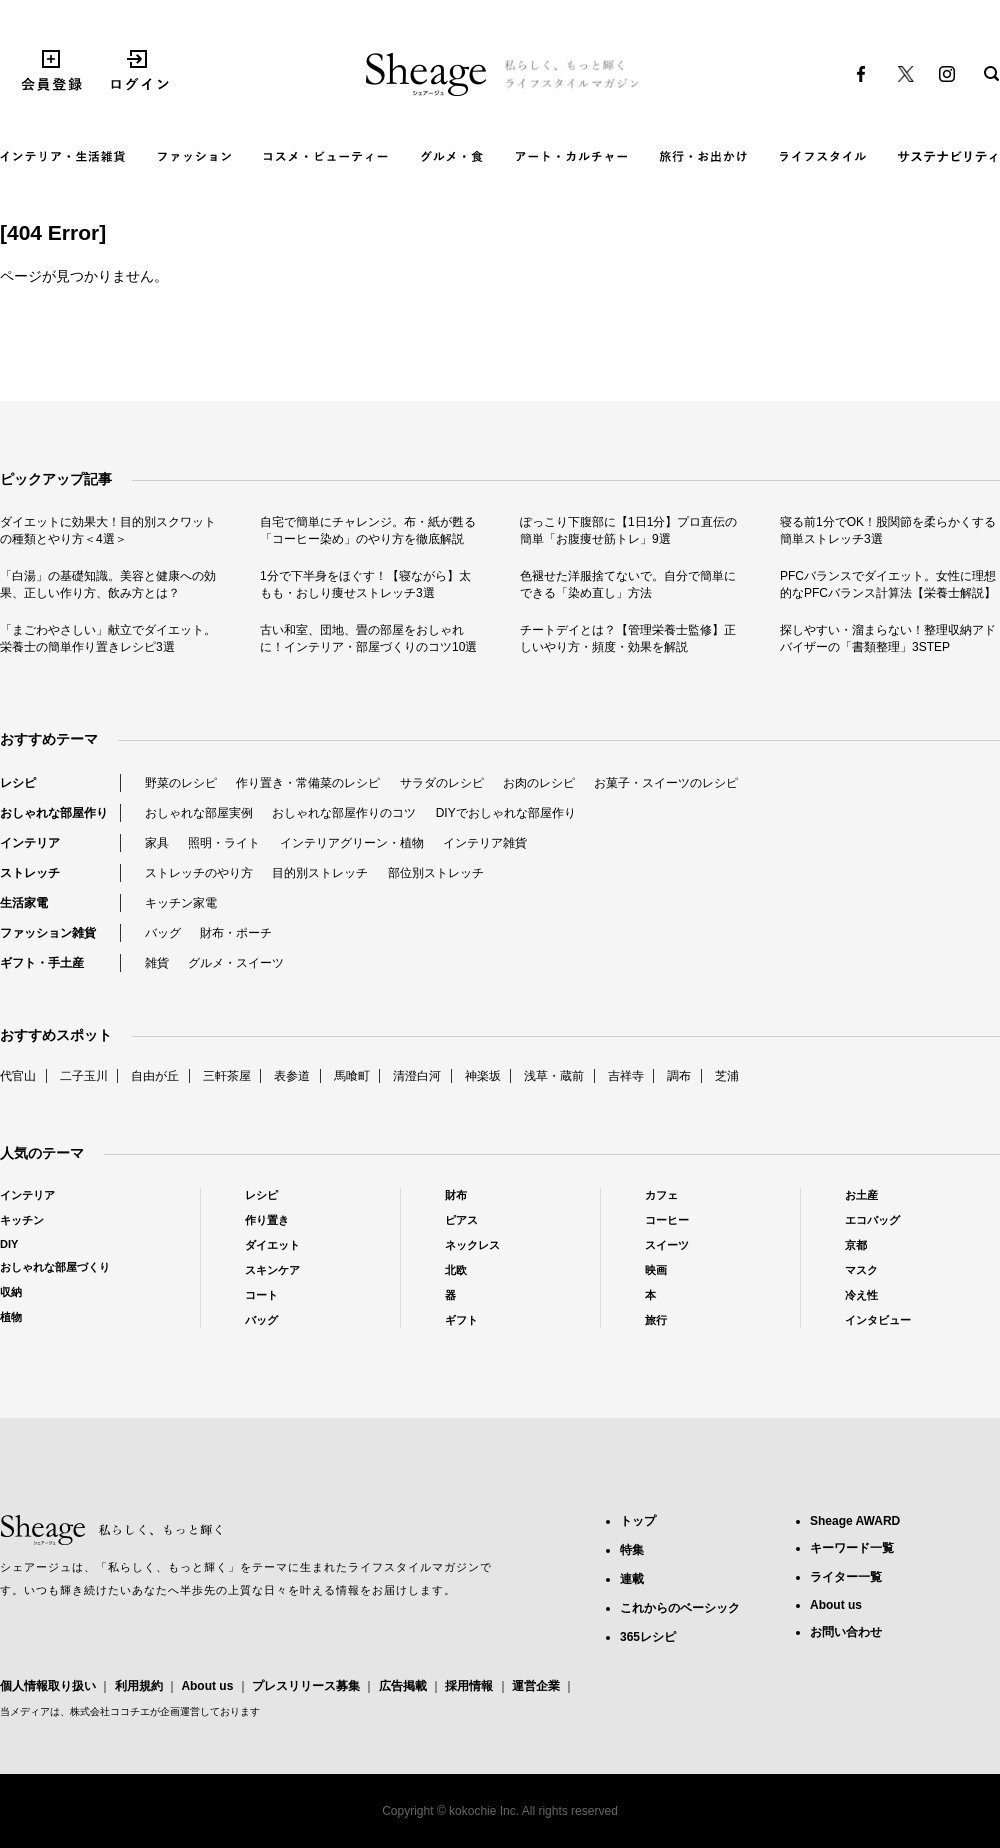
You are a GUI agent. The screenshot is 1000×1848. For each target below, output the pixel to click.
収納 (11, 1292)
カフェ (661, 1195)
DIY (9, 1244)
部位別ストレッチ (436, 873)
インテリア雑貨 (485, 843)
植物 (11, 1317)
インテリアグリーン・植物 (352, 843)
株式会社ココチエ (110, 1711)
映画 (656, 1270)
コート (261, 1295)
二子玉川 (84, 1076)
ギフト (461, 1320)
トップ (638, 1521)
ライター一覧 (846, 1577)
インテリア (30, 843)
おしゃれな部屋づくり (55, 1267)
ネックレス (472, 1245)
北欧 (456, 1270)
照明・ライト (224, 843)
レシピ (18, 783)
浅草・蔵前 (554, 1076)
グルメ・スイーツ (236, 963)
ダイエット (272, 1245)
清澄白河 (417, 1076)
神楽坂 (483, 1076)
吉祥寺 (626, 1076)
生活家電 (24, 903)
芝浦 (727, 1076)
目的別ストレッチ (320, 873)
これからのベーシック (680, 1608)
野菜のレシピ (181, 783)
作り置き (267, 1220)
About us (207, 1686)
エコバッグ (872, 1220)
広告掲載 (403, 1686)
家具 (157, 843)
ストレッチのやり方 (199, 873)
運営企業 (536, 1686)
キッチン (22, 1220)
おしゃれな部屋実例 (199, 813)
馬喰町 (352, 1076)
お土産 (861, 1195)
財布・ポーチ (236, 933)
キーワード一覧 (852, 1548)
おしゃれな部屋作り (54, 813)
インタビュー (878, 1320)
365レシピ (648, 1637)
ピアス (461, 1220)
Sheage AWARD (855, 1521)
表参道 (292, 1076)
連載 (632, 1579)
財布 (456, 1195)
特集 (632, 1550)
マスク (861, 1270)
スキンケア (272, 1270)
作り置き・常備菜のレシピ (308, 783)
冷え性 (861, 1295)
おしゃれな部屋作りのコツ (344, 813)
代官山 (18, 1076)
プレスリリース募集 (306, 1686)
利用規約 (139, 1686)
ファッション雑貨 (48, 933)
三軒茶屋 (227, 1076)
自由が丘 (155, 1076)
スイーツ (667, 1245)
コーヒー (667, 1220)
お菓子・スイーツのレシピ (666, 783)
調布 (679, 1076)
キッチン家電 (181, 903)
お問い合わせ (846, 1632)
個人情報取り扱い (48, 1686)
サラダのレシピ (442, 783)
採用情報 (469, 1686)
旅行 (656, 1320)
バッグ (163, 933)
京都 (856, 1245)
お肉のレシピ (539, 783)
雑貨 (157, 963)
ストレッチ (30, 873)
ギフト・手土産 (42, 963)
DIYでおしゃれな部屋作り (506, 813)
